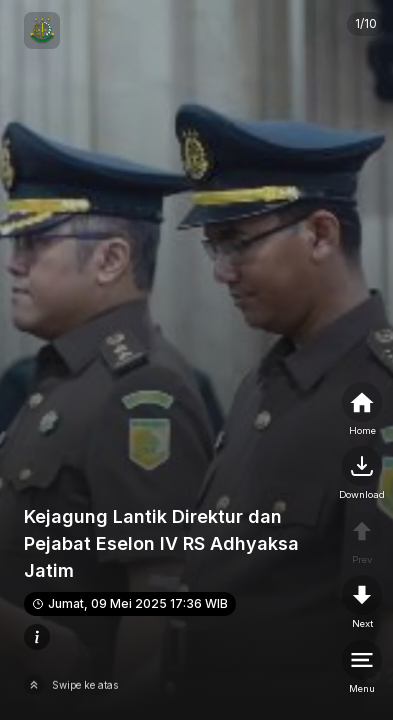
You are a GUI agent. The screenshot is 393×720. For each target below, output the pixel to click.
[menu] (362, 668)
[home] (362, 410)
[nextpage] (362, 474)
